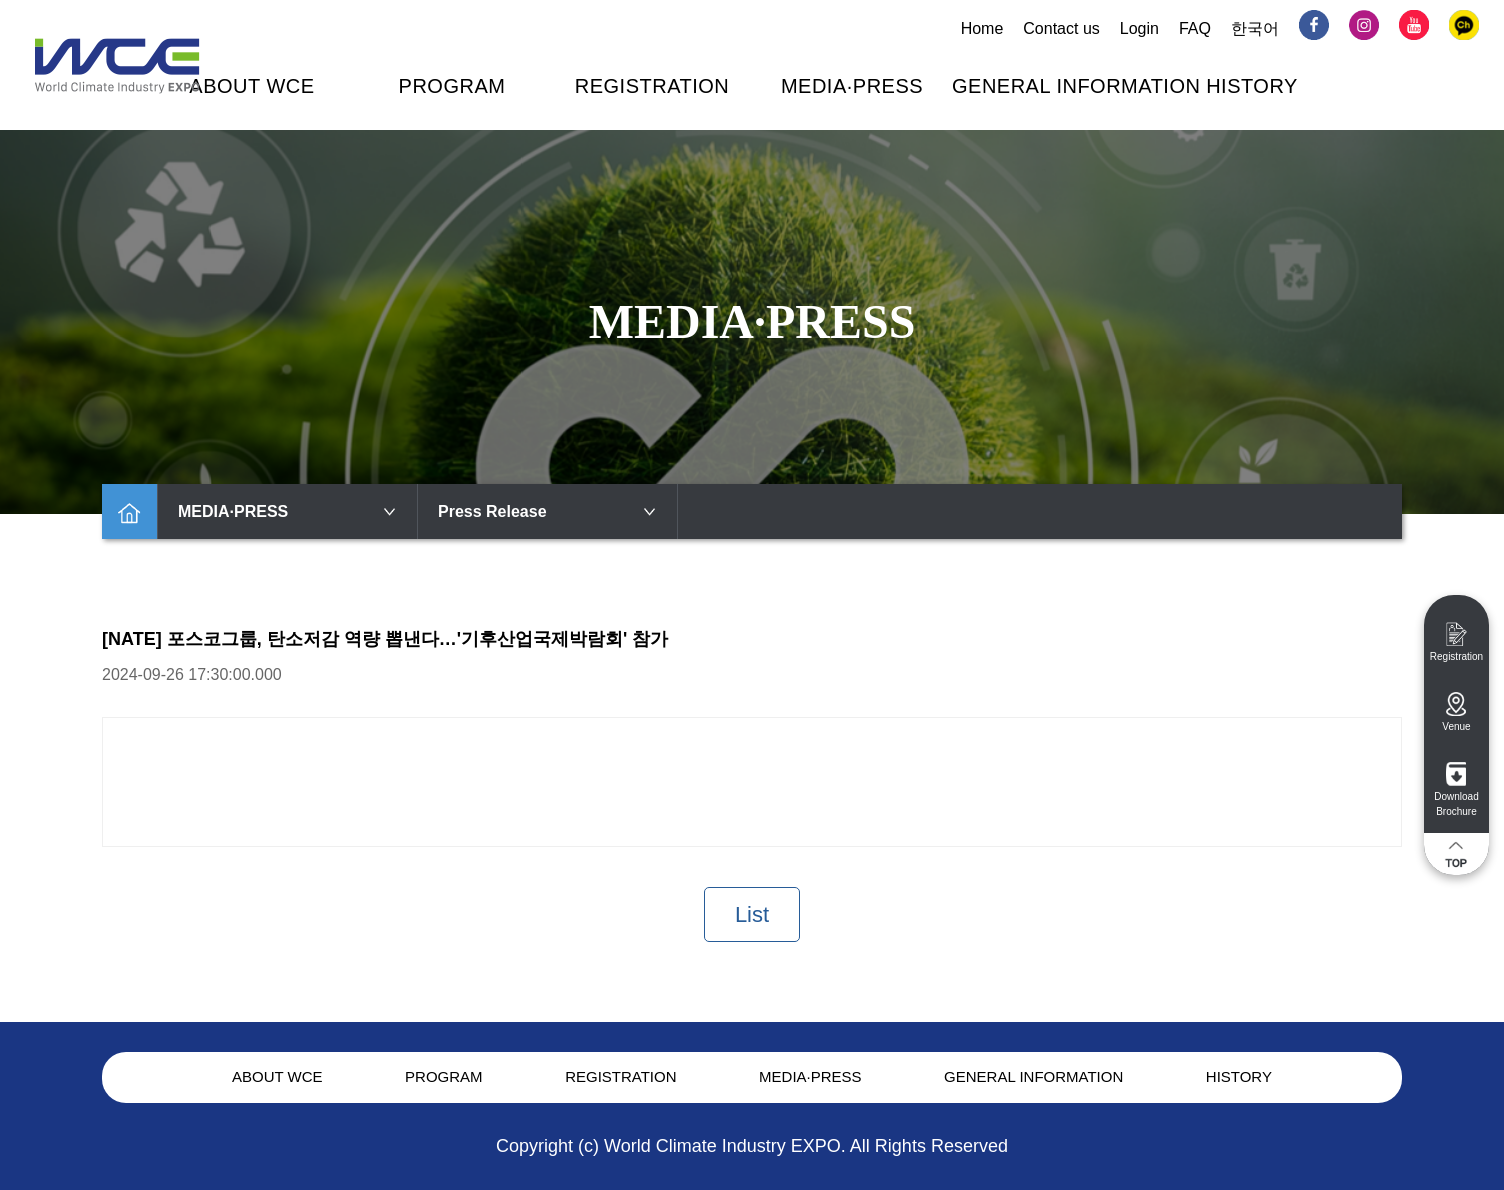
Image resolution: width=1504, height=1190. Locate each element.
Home (982, 28)
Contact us (1061, 28)
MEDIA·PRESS (852, 86)
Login (1139, 28)
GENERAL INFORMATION (1076, 86)
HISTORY (1252, 86)
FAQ (1195, 28)
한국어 (1255, 28)
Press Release (547, 511)
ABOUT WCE (251, 86)
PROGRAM (452, 86)
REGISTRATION (652, 86)
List (752, 914)
